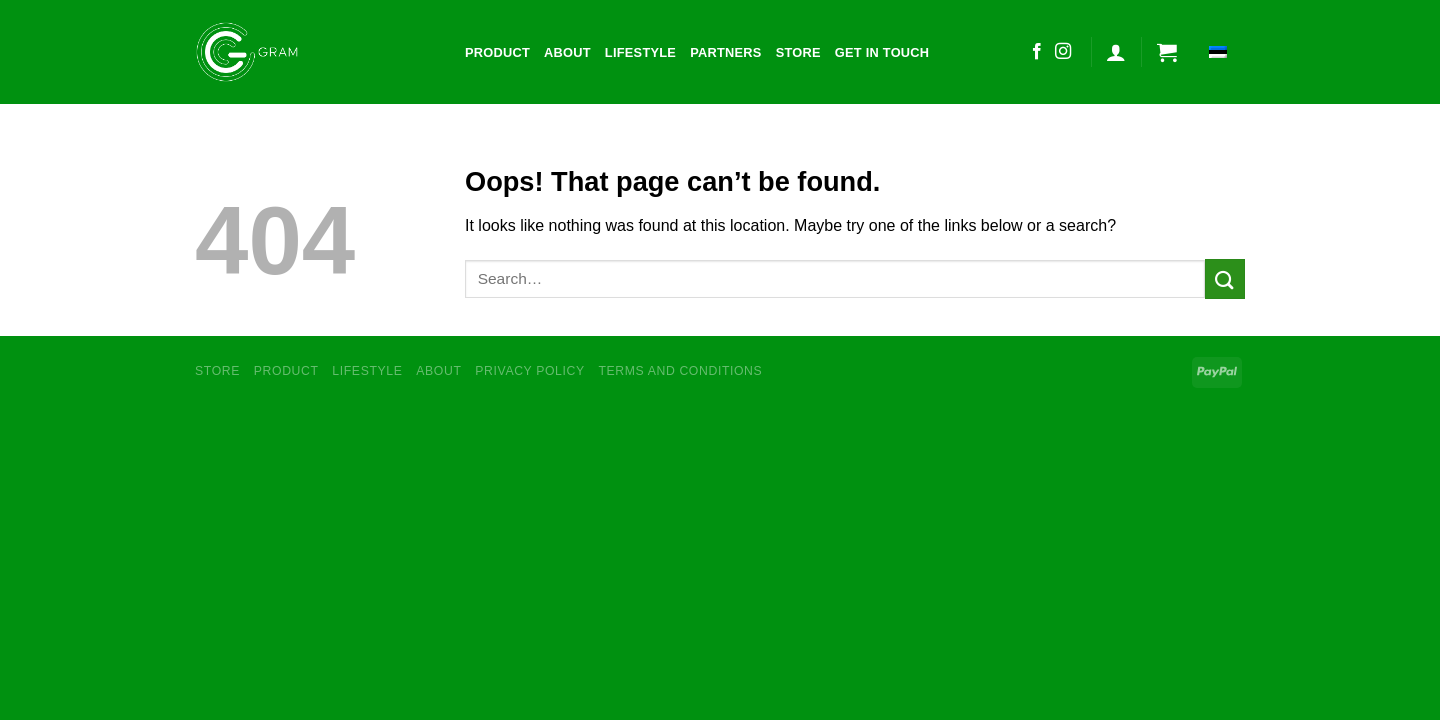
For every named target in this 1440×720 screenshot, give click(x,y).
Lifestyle (640, 52)
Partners (726, 52)
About (567, 52)
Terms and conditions (681, 371)
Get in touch (882, 52)
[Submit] (1225, 278)
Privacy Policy (529, 371)
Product (497, 52)
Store (798, 52)
